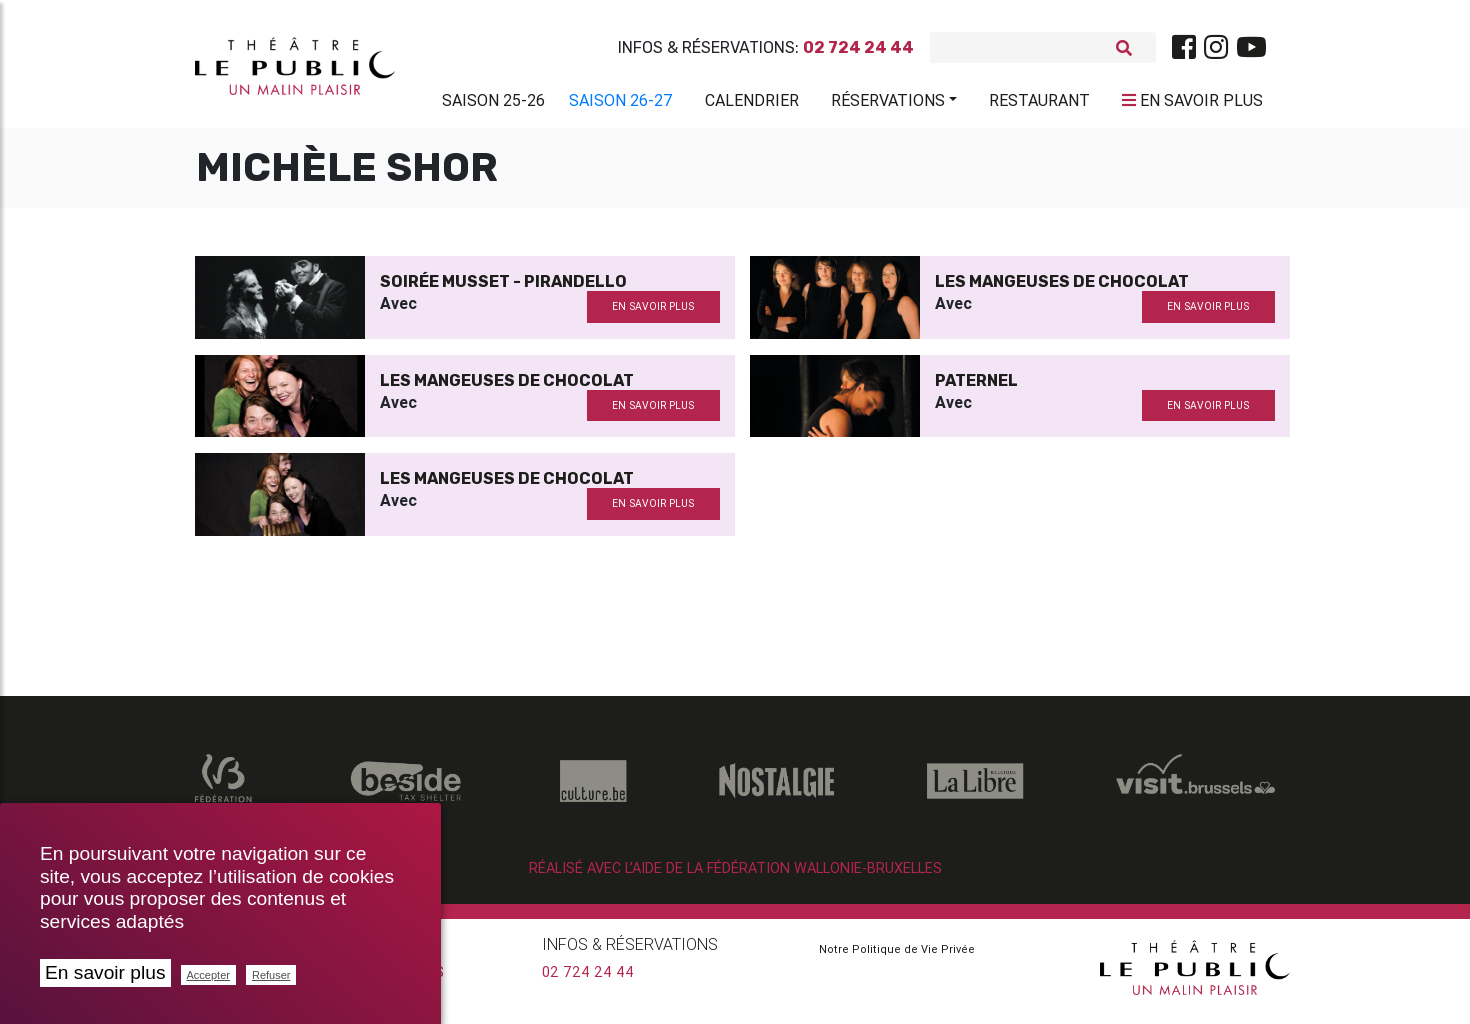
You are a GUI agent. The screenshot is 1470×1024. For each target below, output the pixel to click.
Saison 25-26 (493, 104)
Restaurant (1039, 104)
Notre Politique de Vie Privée (897, 957)
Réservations (888, 104)
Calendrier (752, 104)
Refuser (271, 975)
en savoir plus (653, 314)
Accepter (208, 975)
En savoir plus (105, 972)
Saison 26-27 (621, 104)
